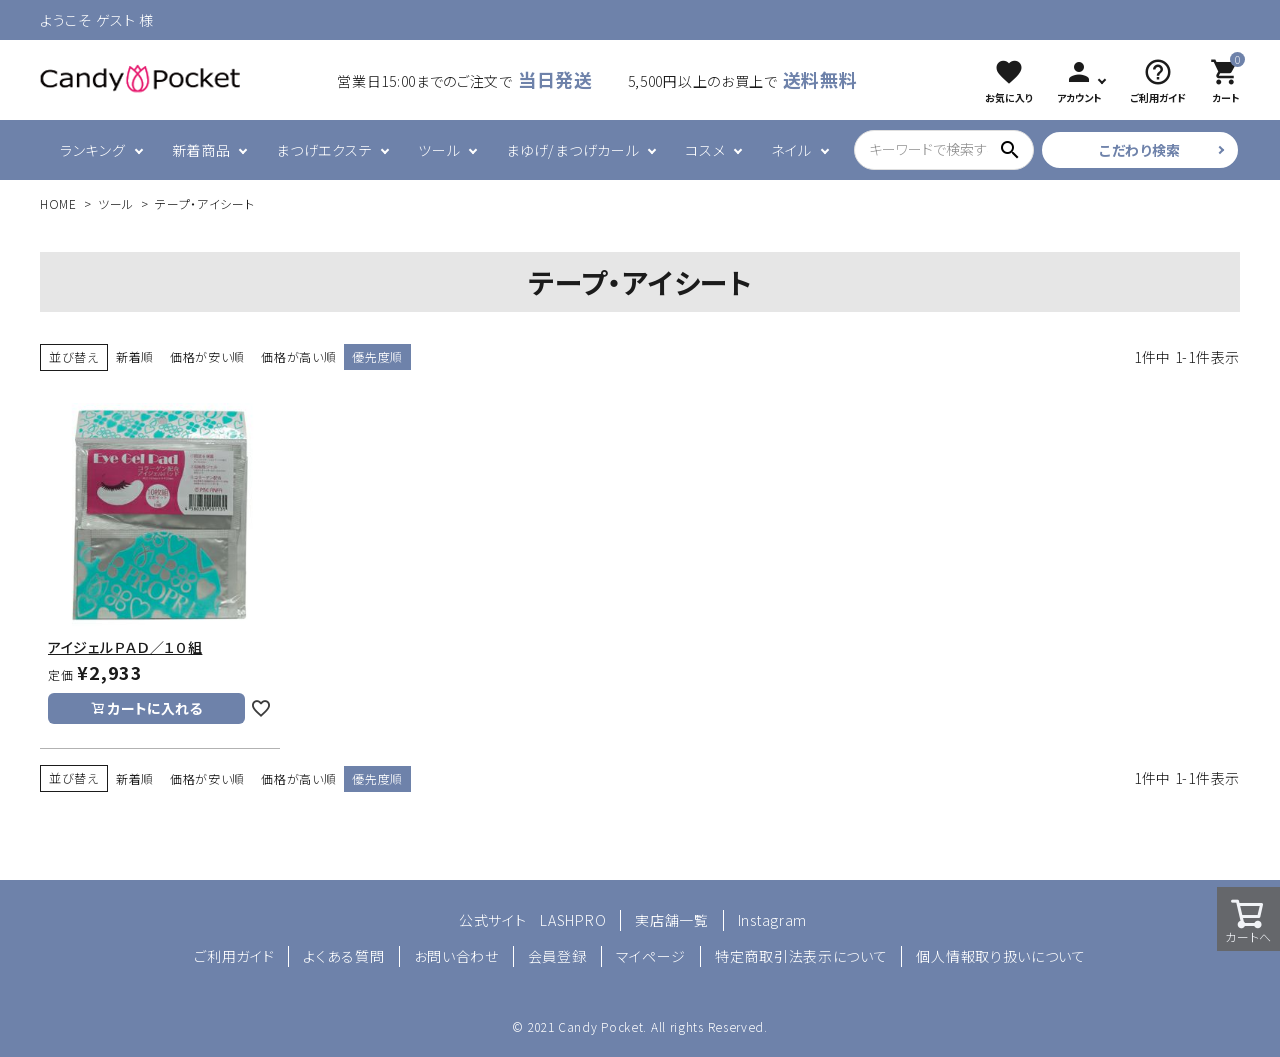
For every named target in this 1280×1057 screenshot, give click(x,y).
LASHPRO (573, 920)
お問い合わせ (456, 956)
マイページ (651, 956)
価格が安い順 (207, 356)
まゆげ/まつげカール (572, 150)
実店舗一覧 (672, 920)
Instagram (772, 920)
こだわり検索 (1140, 150)
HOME (58, 203)
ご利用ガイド (234, 956)
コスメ (705, 150)
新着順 (135, 356)
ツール (439, 150)
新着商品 (201, 150)
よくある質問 (343, 956)
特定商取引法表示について (801, 956)
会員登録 (557, 956)
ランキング (93, 150)
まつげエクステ (324, 150)
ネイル (791, 150)
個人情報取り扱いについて (1000, 956)
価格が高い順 (298, 356)
